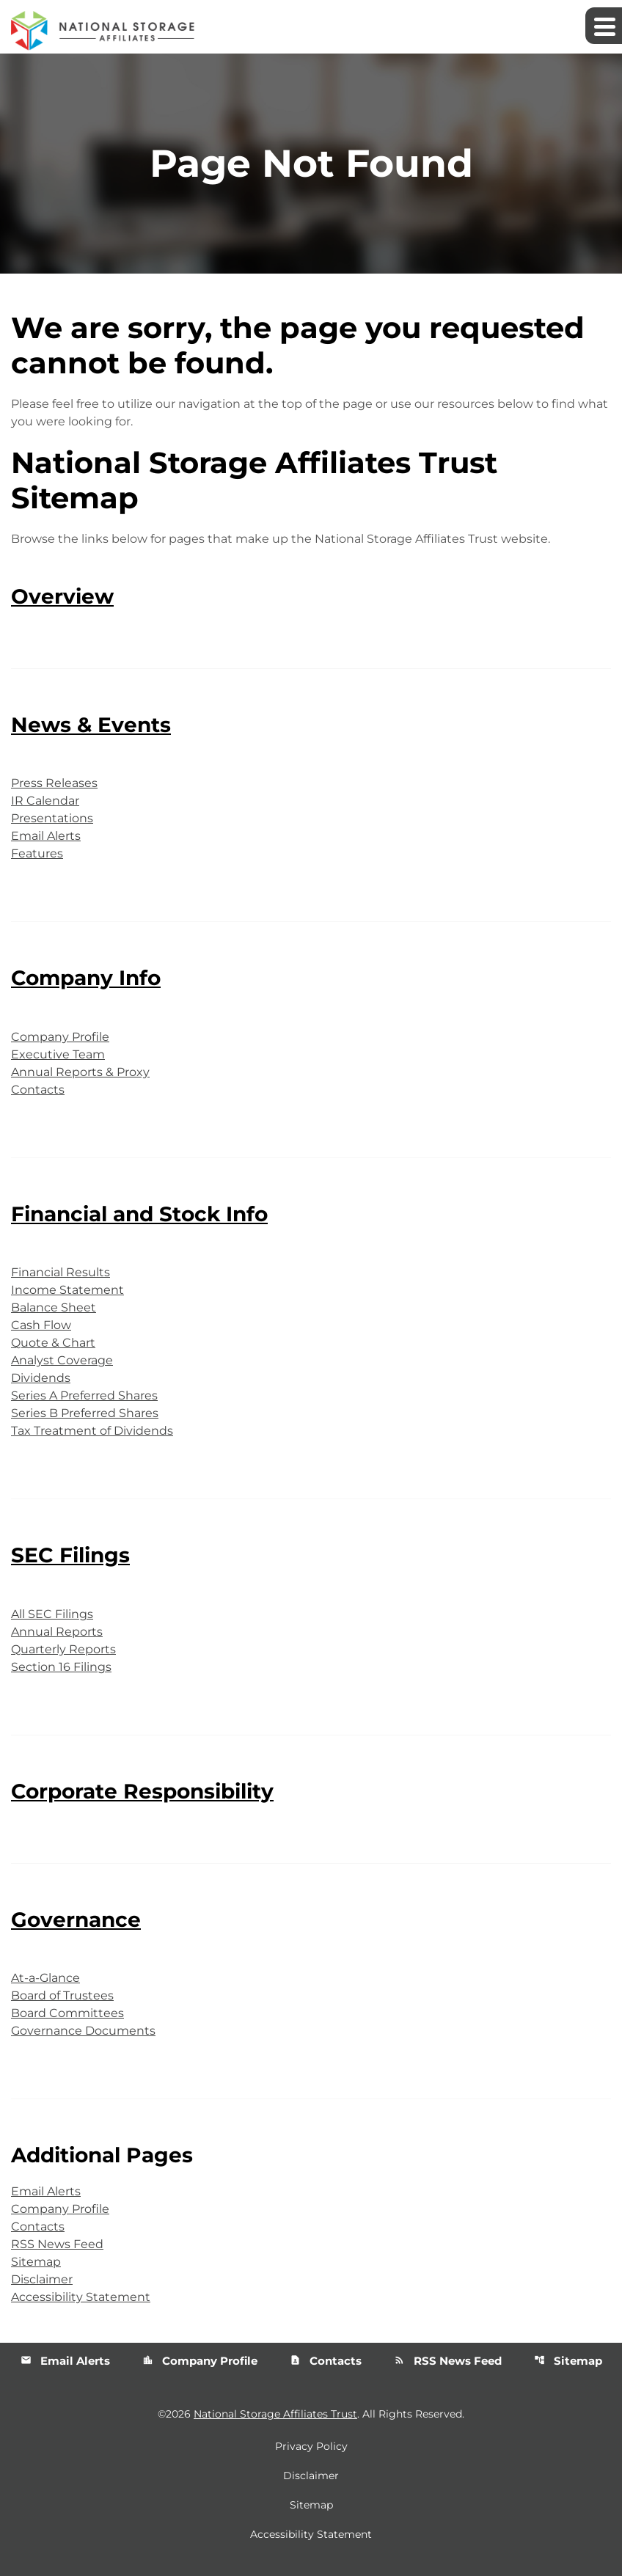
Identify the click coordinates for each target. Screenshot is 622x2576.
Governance (76, 1919)
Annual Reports (57, 1632)
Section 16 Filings (61, 1667)
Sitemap (36, 2262)
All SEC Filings (52, 1614)
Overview (62, 596)
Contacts (38, 1090)
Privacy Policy (311, 2446)
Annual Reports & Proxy (80, 1072)
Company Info (86, 977)
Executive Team (58, 1054)
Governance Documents (83, 2031)
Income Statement (67, 1290)
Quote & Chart (53, 1343)
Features (37, 853)
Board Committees (67, 2013)
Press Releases (54, 783)
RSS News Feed (57, 2244)
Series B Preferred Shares (84, 1413)
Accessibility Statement (80, 2297)
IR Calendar (45, 801)
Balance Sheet (53, 1307)
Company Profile (60, 1037)
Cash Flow (41, 1325)
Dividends (40, 1378)
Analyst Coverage (62, 1360)
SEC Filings (70, 1555)
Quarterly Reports (63, 1649)
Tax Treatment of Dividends (92, 1431)
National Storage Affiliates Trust (275, 2414)
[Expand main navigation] (603, 25)
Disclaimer (42, 2279)
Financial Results (60, 1272)
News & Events (91, 724)
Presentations (52, 818)
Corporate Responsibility (142, 1791)
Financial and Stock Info (139, 1213)
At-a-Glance (45, 1978)
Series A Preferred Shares (84, 1395)
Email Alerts (46, 836)
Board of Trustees (62, 1995)
